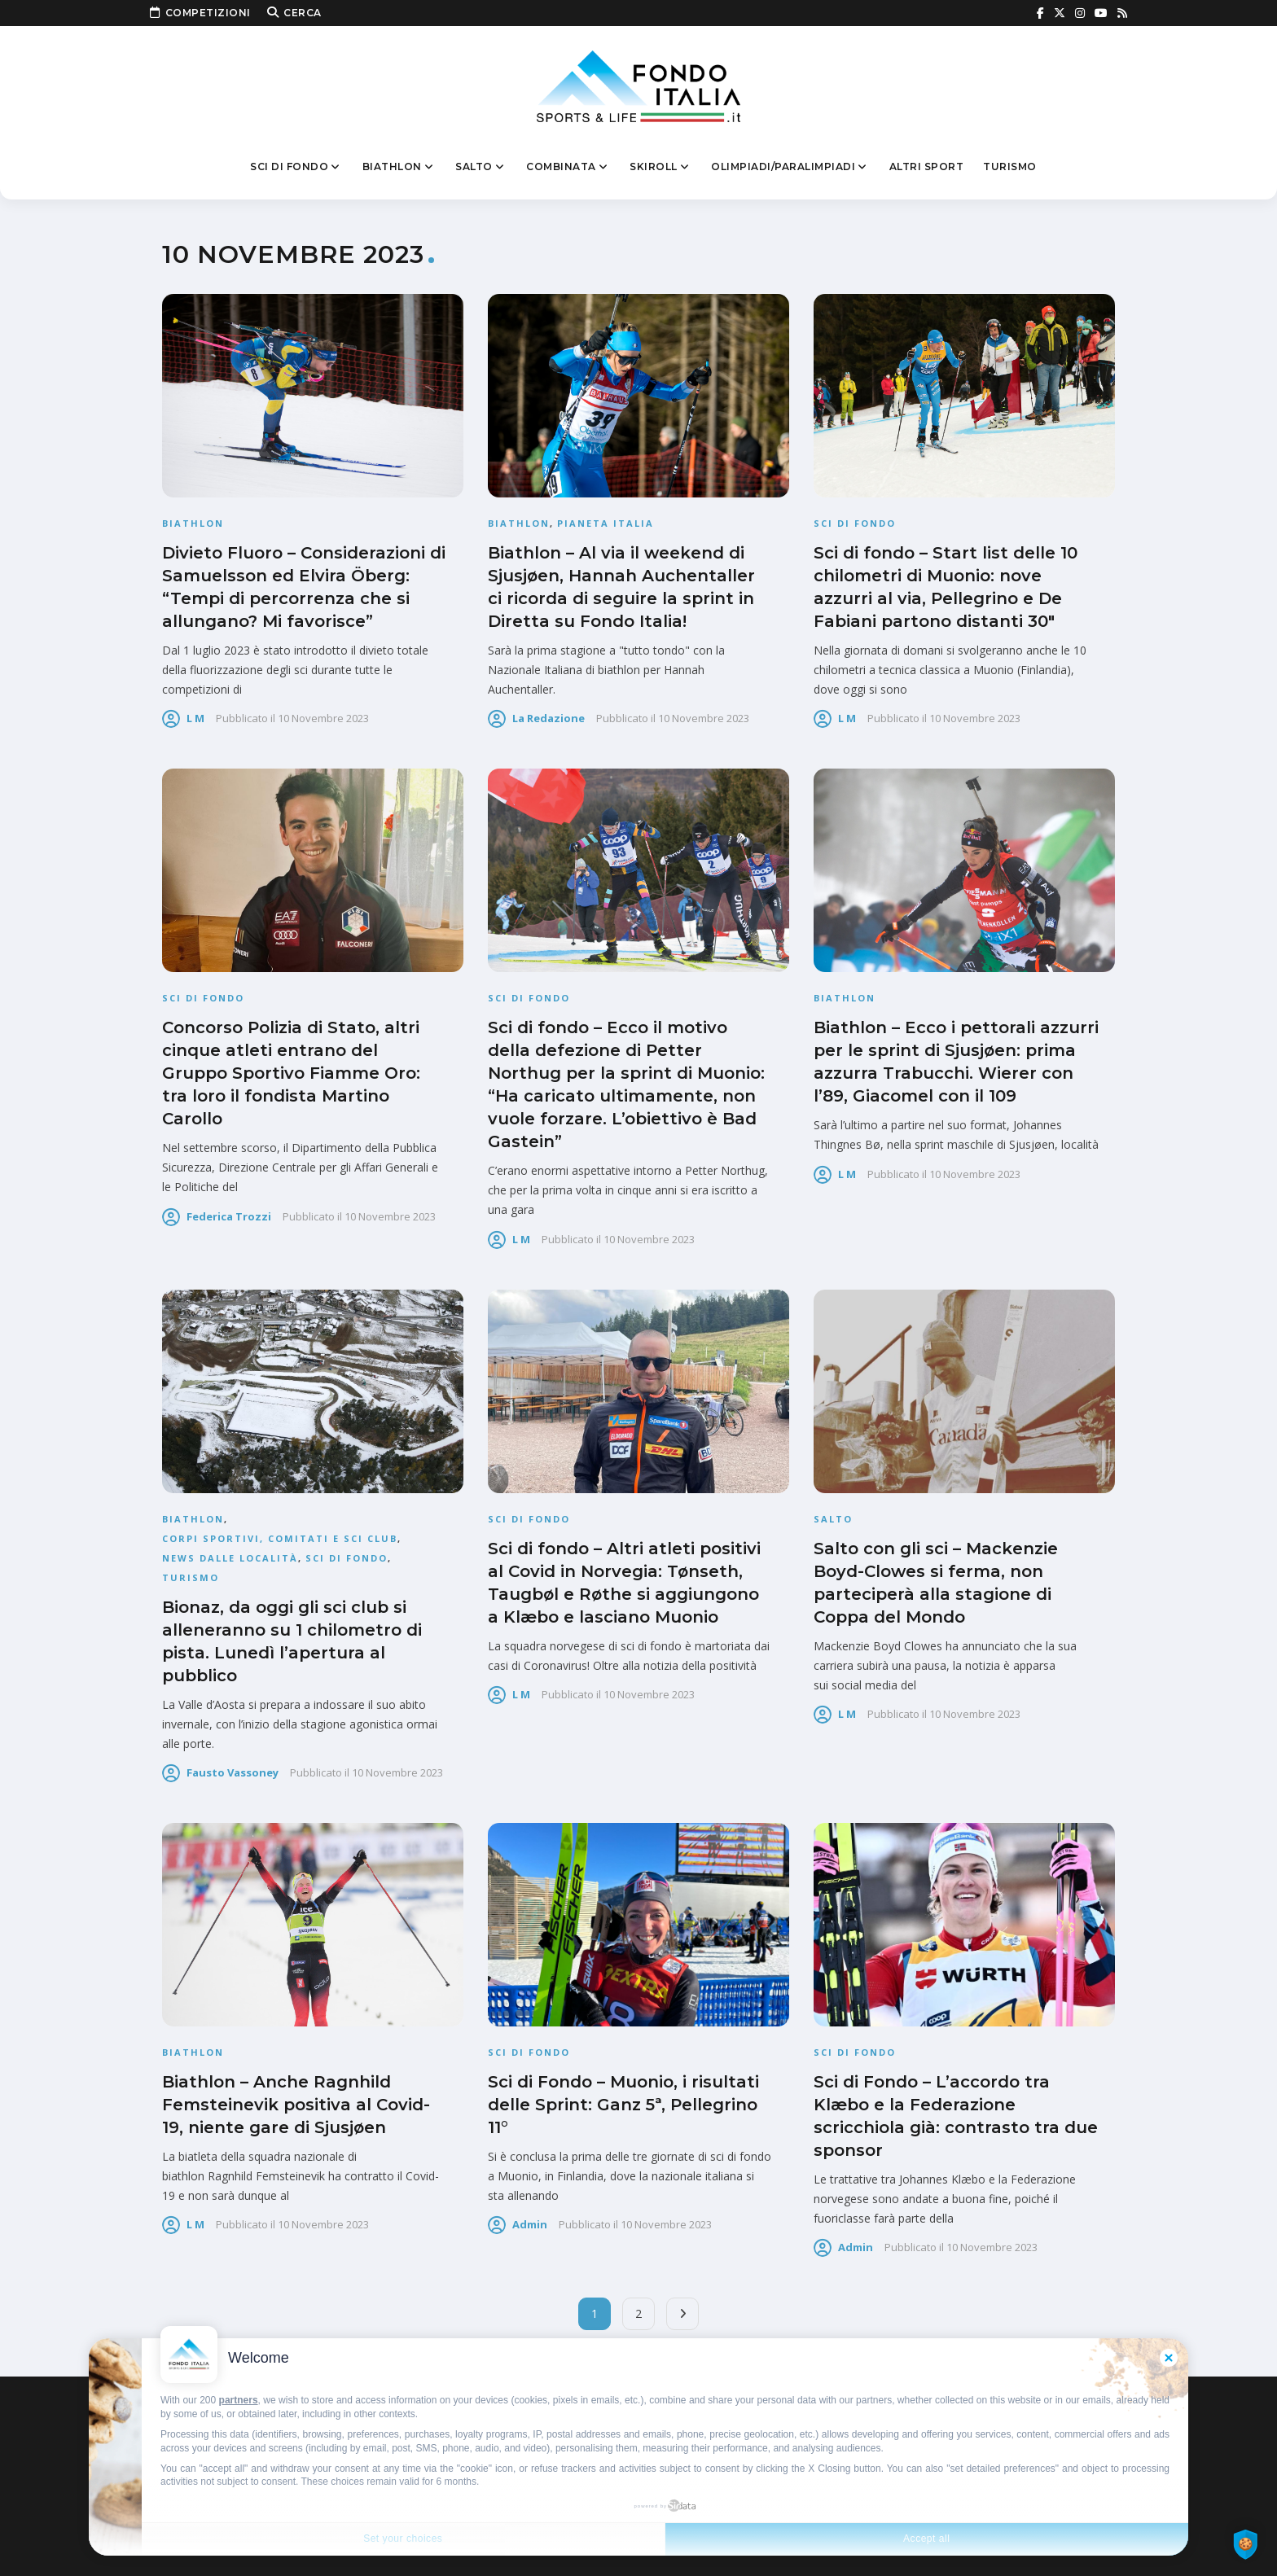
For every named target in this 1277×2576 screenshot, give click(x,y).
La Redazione (548, 718)
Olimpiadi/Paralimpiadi (790, 167)
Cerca (294, 13)
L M (195, 718)
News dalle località (230, 1558)
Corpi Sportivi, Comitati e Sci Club (279, 1538)
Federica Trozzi (229, 1216)
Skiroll (660, 167)
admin (529, 2224)
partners (238, 2400)
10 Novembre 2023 (323, 718)
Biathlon (399, 167)
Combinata (568, 167)
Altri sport (926, 166)
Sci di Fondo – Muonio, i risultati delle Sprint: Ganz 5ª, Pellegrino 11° (623, 2104)
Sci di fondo (296, 167)
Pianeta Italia (605, 523)
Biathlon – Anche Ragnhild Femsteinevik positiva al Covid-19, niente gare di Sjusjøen (296, 2104)
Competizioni (200, 13)
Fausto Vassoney (233, 1772)
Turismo (1010, 166)
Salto (481, 167)
